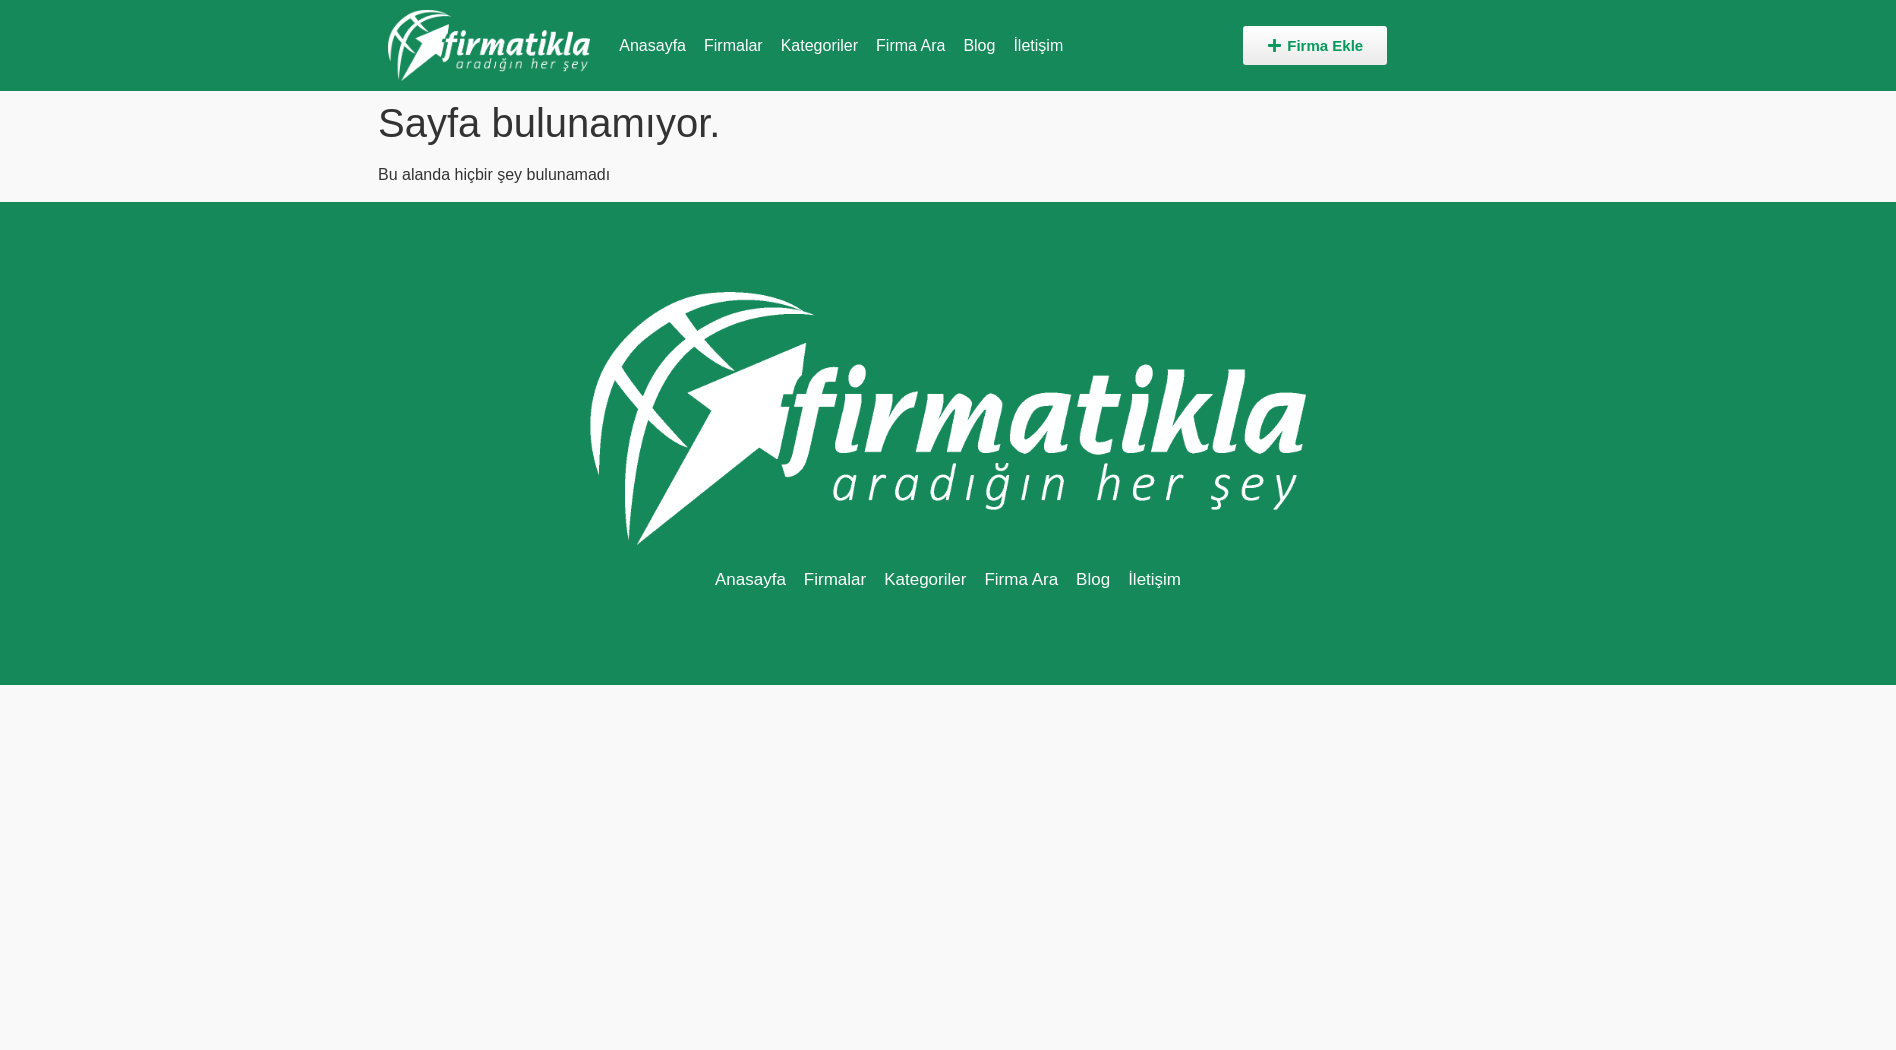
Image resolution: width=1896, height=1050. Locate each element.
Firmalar (733, 45)
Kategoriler (819, 45)
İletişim (1038, 45)
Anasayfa (652, 45)
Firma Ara (910, 45)
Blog (979, 45)
